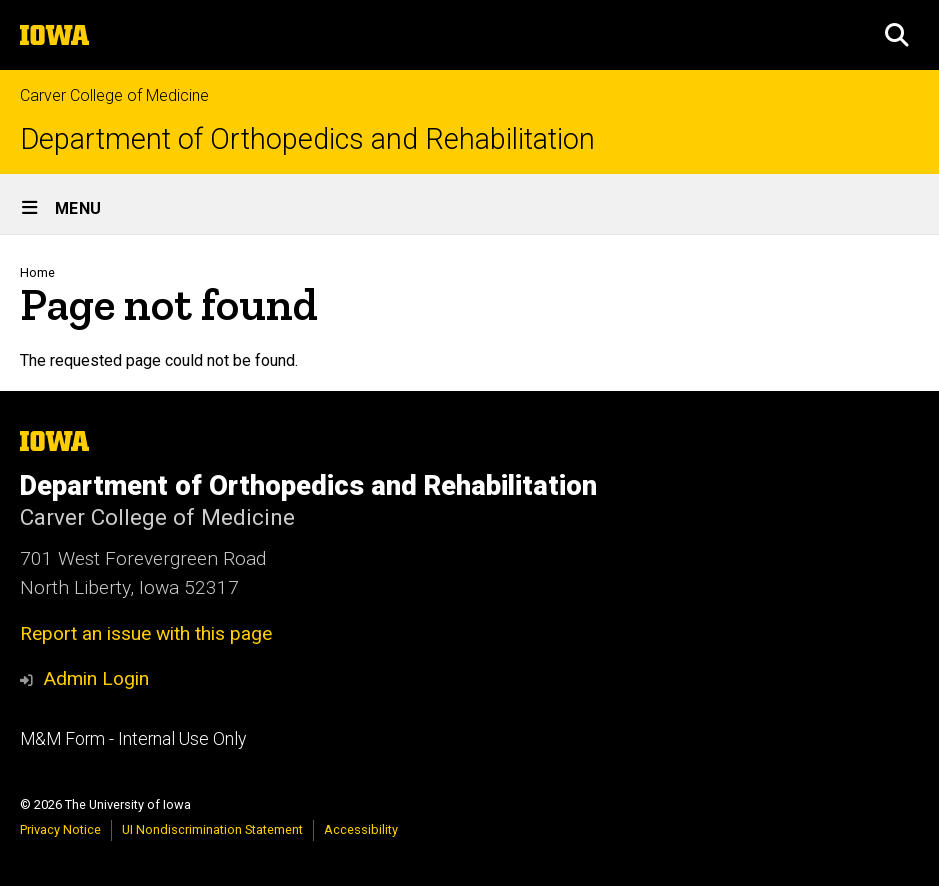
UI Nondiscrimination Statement (212, 829)
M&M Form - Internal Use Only (133, 739)
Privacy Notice (60, 829)
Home (37, 272)
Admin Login (96, 678)
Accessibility (361, 829)
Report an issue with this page (146, 633)
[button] (897, 35)
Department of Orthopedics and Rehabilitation (307, 139)
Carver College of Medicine (114, 95)
